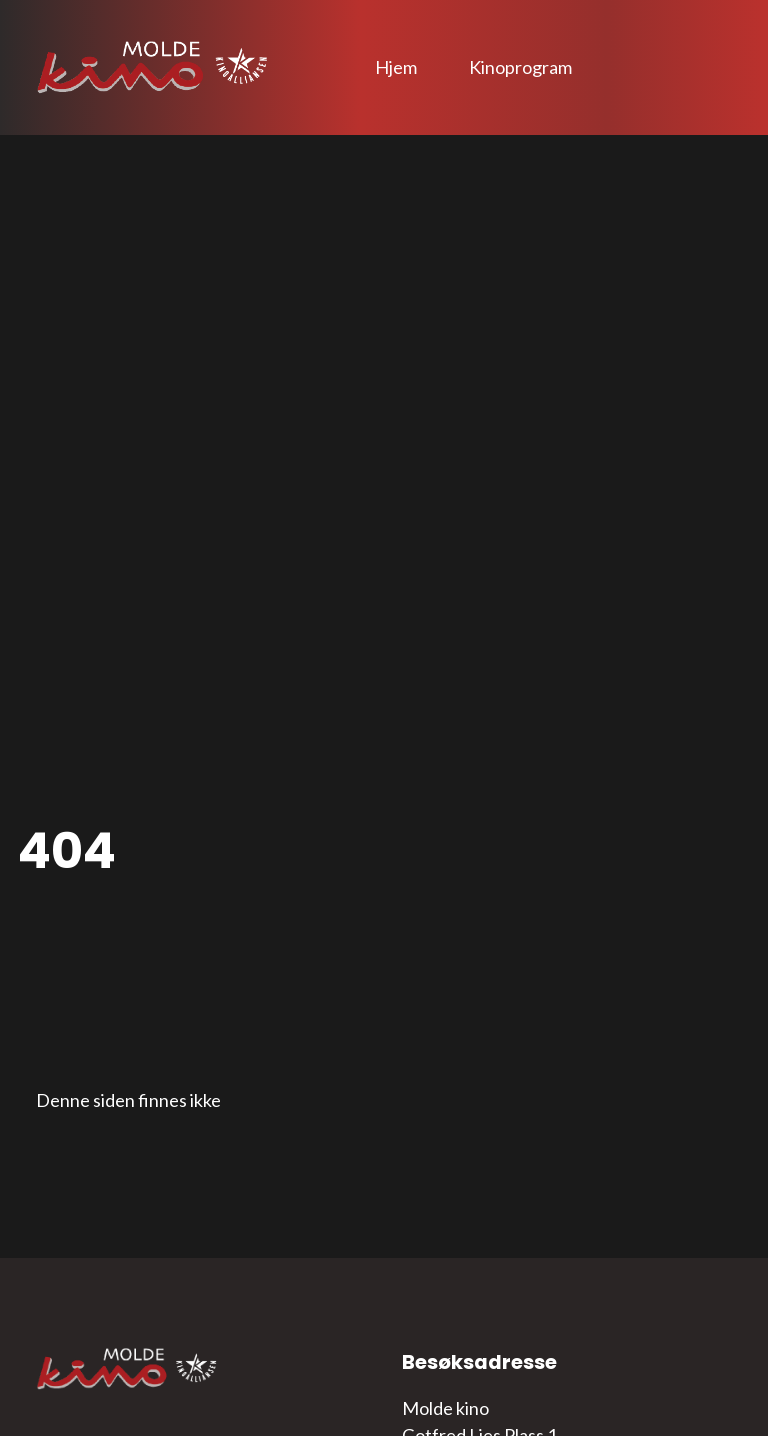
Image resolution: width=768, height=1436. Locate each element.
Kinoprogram (520, 67)
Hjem (396, 67)
